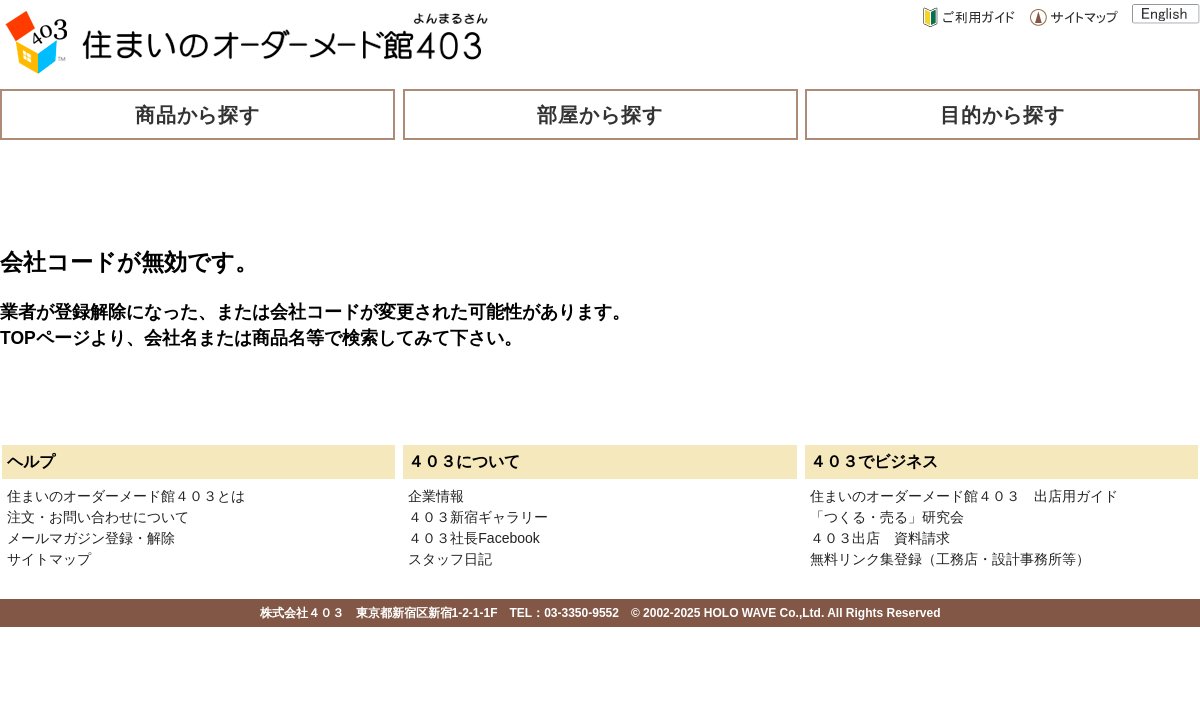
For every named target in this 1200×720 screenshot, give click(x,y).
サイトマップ (49, 559)
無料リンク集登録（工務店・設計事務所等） (950, 559)
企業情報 (436, 496)
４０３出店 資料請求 (880, 538)
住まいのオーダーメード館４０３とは (126, 496)
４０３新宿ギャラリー (478, 517)
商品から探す (198, 115)
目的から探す (1003, 115)
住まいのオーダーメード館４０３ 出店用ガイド (964, 496)
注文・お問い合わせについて (98, 517)
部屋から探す (600, 115)
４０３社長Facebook (473, 538)
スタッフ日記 (450, 559)
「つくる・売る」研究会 (887, 517)
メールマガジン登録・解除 (91, 538)
